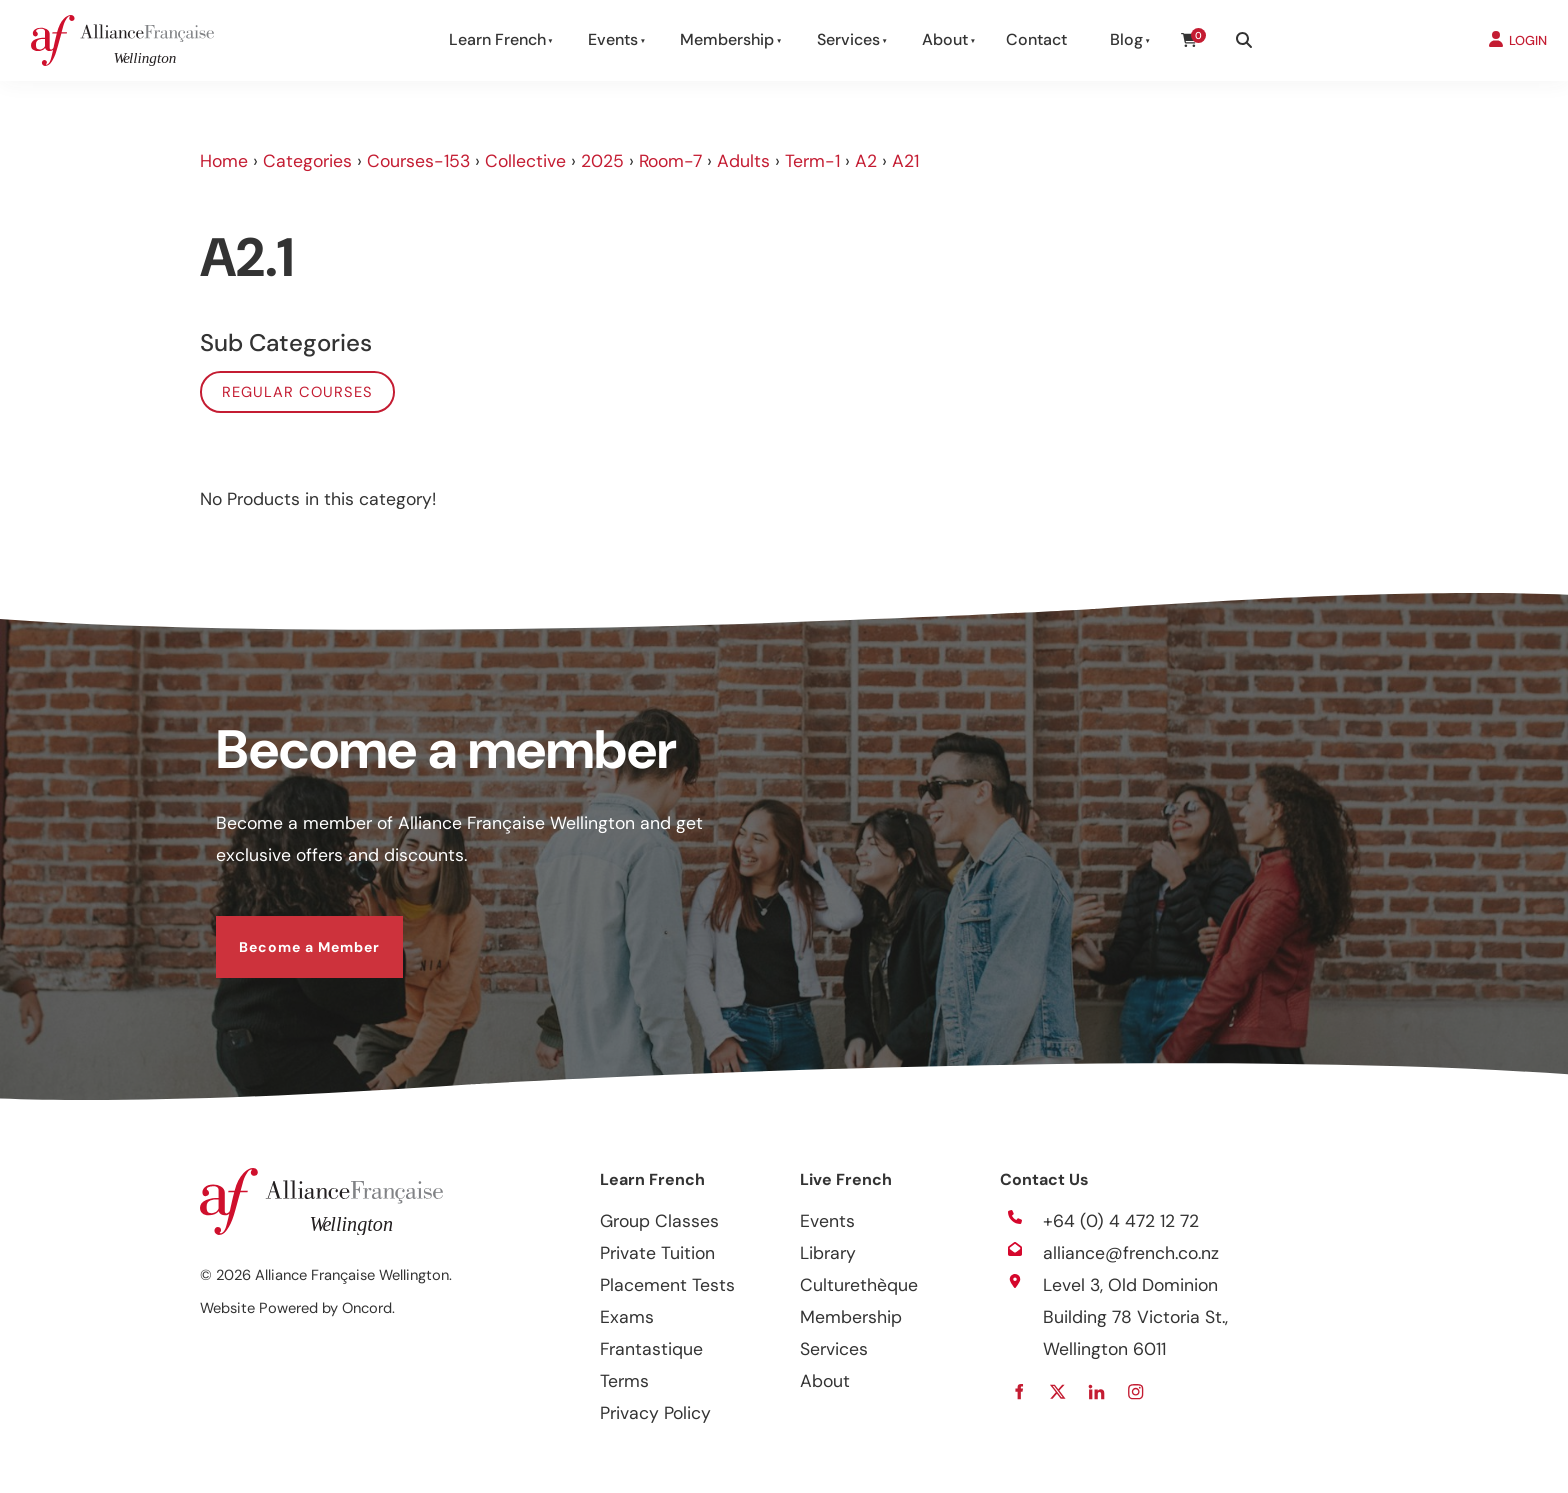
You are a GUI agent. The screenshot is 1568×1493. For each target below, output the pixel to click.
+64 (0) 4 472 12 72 (1121, 1221)
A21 (905, 161)
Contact (1036, 39)
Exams (627, 1317)
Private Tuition (657, 1253)
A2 (866, 161)
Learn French (497, 39)
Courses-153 (418, 161)
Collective (525, 161)
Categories (307, 161)
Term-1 (812, 161)
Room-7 (670, 161)
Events (613, 39)
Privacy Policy (655, 1413)
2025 (602, 161)
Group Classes (659, 1221)
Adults (743, 161)
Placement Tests (667, 1285)
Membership (727, 39)
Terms (624, 1381)
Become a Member (286, 932)
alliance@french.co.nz (1131, 1253)
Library (828, 1253)
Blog (1126, 39)
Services (848, 39)
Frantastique (651, 1349)
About (945, 39)
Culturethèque (859, 1285)
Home (224, 161)
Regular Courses (297, 392)
